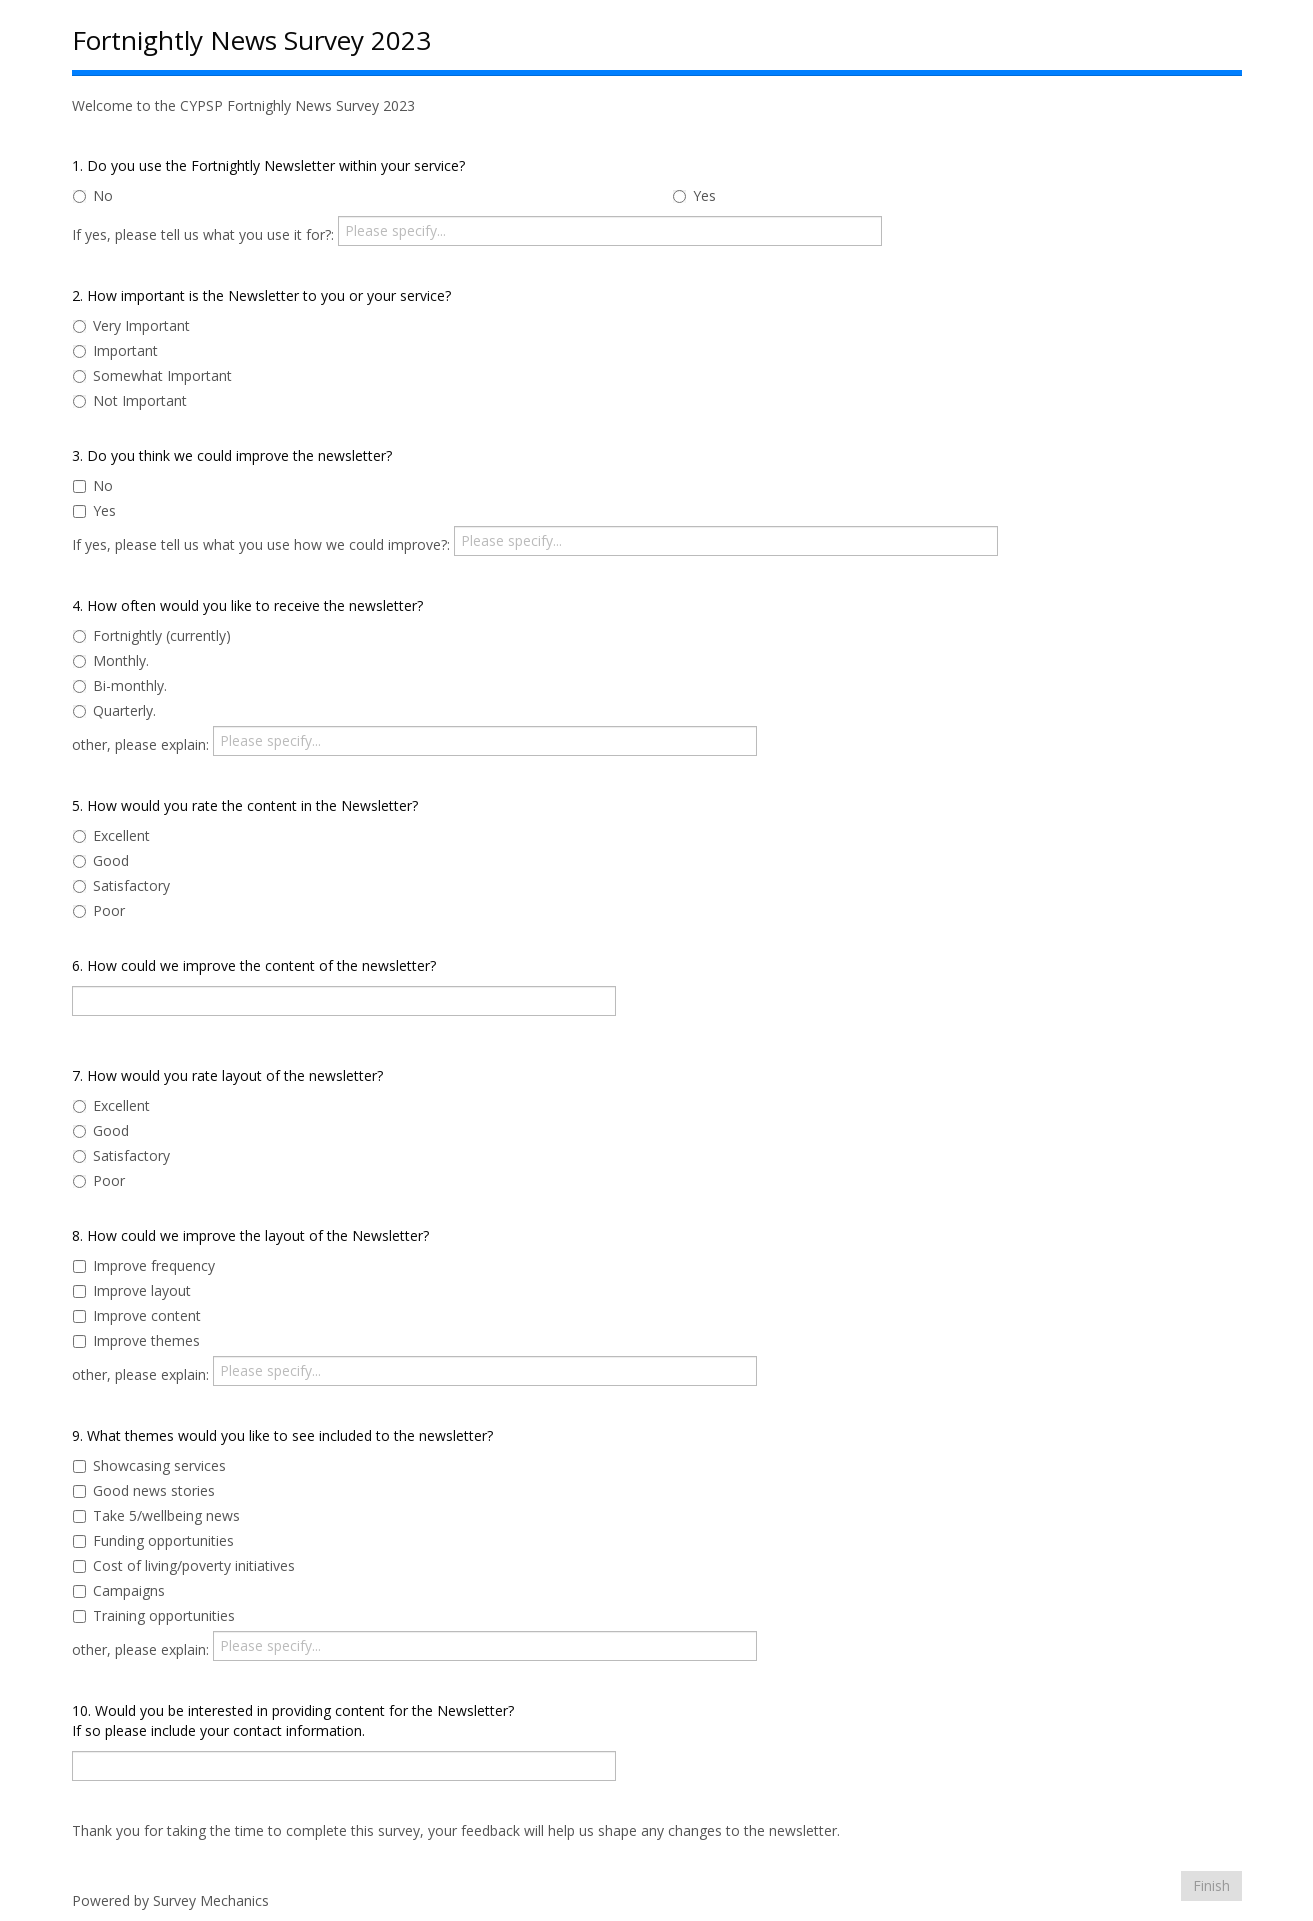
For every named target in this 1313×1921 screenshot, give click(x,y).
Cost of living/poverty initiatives (184, 1565)
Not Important (130, 400)
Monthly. (111, 660)
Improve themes (136, 1340)
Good (101, 860)
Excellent (111, 835)
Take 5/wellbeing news (156, 1515)
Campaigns (119, 1590)
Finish (1211, 1885)
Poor (99, 910)
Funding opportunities (153, 1540)
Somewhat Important (152, 375)
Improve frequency (144, 1265)
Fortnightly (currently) (152, 635)
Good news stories (144, 1490)
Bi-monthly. (120, 685)
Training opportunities (154, 1615)
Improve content (137, 1315)
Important (115, 350)
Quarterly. (114, 710)
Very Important (131, 325)
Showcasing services (149, 1465)
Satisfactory (121, 885)
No (93, 195)
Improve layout (132, 1290)
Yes (694, 195)
